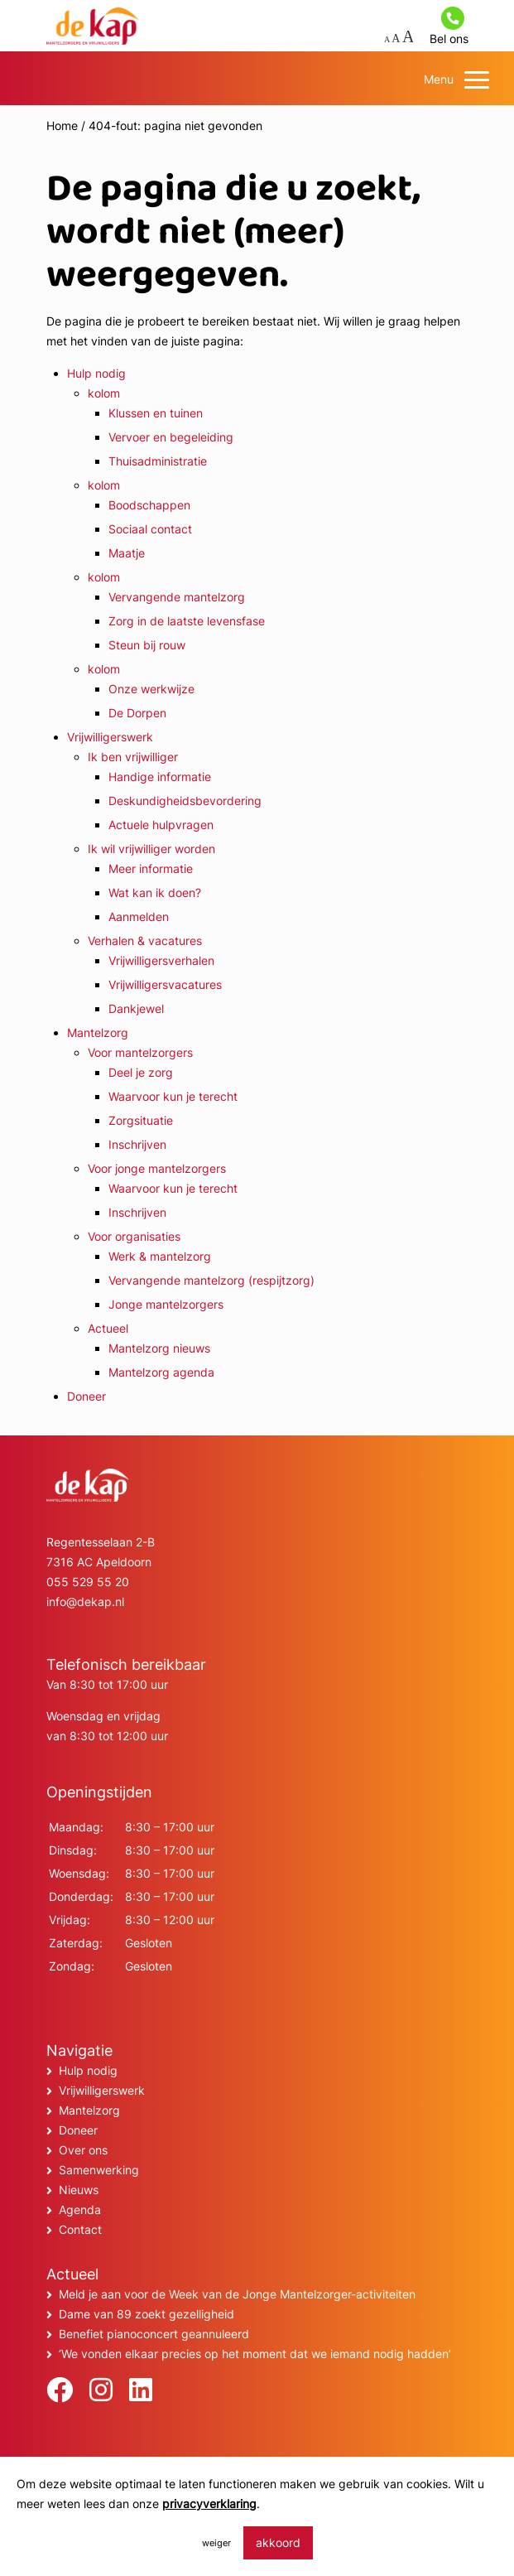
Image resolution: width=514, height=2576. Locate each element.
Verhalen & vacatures (145, 940)
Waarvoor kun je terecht (173, 1096)
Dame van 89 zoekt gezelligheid (146, 2314)
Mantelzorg (97, 1032)
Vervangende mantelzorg (176, 597)
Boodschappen (149, 505)
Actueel (108, 1328)
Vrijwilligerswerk (110, 737)
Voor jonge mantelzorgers (157, 1168)
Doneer (86, 1396)
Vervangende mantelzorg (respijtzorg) (211, 1280)
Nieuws (78, 2190)
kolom (104, 393)
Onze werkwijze (151, 689)
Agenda (80, 2209)
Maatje (126, 553)
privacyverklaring (209, 2503)
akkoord (278, 2542)
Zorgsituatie (140, 1120)
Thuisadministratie (157, 461)
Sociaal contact (150, 529)
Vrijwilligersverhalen (161, 960)
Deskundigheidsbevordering (185, 801)
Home (62, 125)
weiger (216, 2543)
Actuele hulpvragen (161, 825)
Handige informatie (159, 776)
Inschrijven (137, 1144)
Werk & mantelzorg (159, 1256)
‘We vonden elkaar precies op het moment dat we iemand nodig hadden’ (255, 2354)
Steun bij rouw (146, 645)
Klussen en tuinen (155, 413)
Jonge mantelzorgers (165, 1304)
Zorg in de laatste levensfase (186, 621)
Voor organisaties (134, 1236)
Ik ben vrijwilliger (133, 757)
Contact (80, 2229)
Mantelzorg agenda (161, 1372)
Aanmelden (138, 916)
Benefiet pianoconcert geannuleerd (154, 2334)
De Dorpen (137, 713)
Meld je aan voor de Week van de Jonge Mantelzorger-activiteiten (237, 2294)
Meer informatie (150, 868)
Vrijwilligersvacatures (165, 984)
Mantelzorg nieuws (159, 1348)
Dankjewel (136, 1008)
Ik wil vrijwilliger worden (151, 849)
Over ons (83, 2150)
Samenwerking (99, 2170)
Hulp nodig (96, 373)
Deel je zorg (140, 1072)
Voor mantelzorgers (140, 1052)
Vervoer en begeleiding (170, 437)
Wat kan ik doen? (154, 892)
